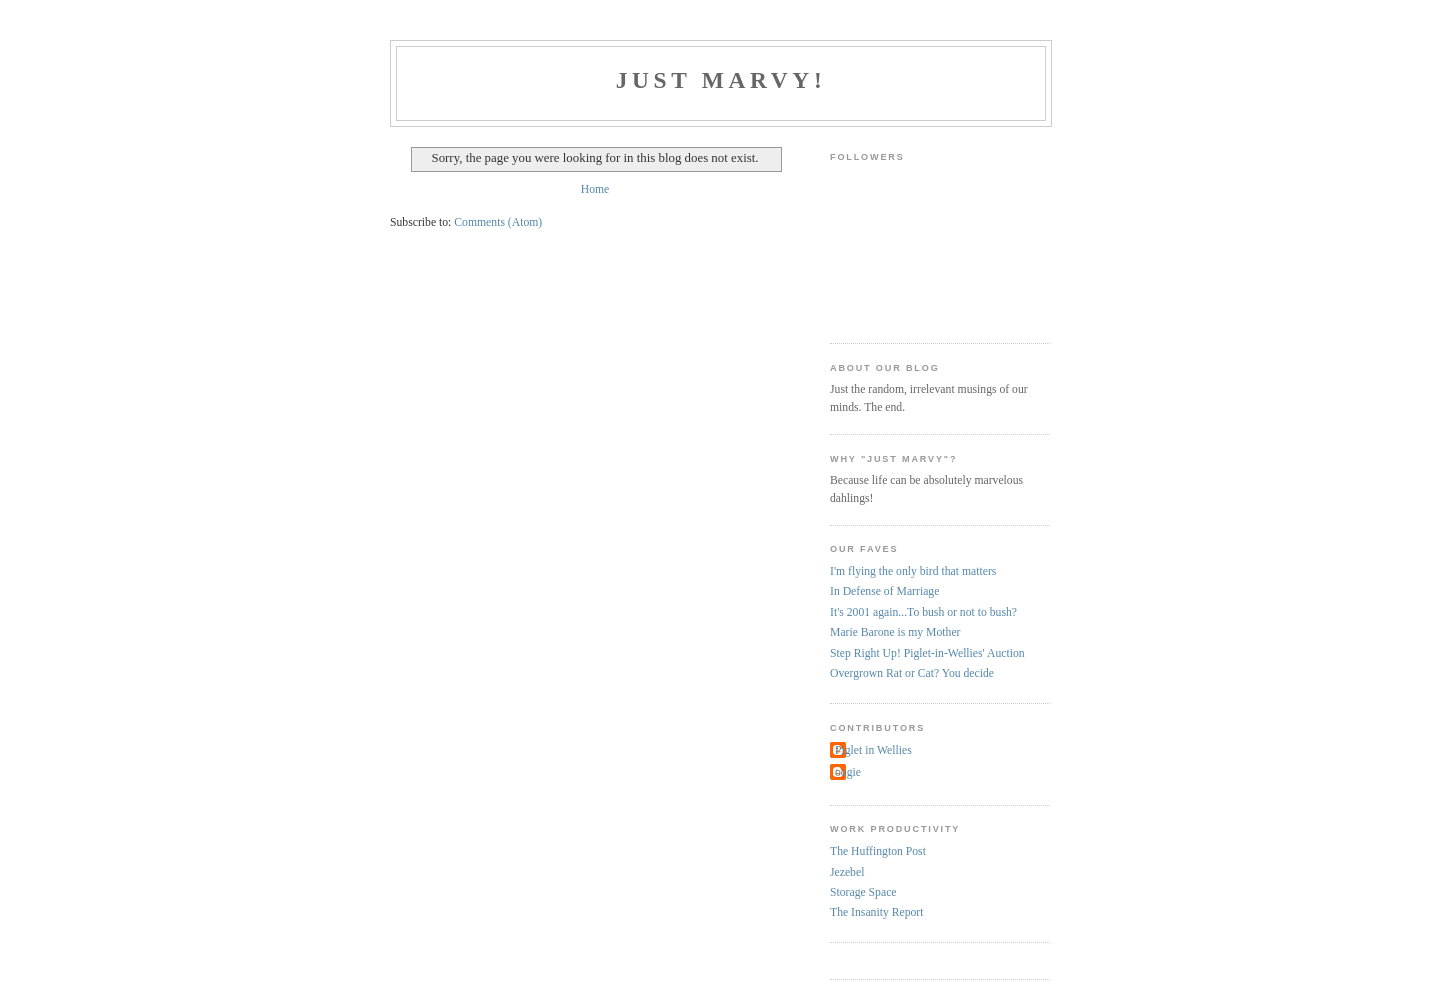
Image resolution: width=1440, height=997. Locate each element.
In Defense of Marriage (884, 591)
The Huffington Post (878, 851)
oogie (848, 772)
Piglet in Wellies (873, 750)
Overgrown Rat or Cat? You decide (912, 673)
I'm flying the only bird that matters (913, 571)
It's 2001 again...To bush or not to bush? (923, 612)
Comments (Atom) (498, 222)
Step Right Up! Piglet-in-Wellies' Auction (927, 653)
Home (595, 189)
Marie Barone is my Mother (895, 632)
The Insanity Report (876, 912)
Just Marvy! (721, 80)
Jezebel (847, 872)
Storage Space (863, 892)
